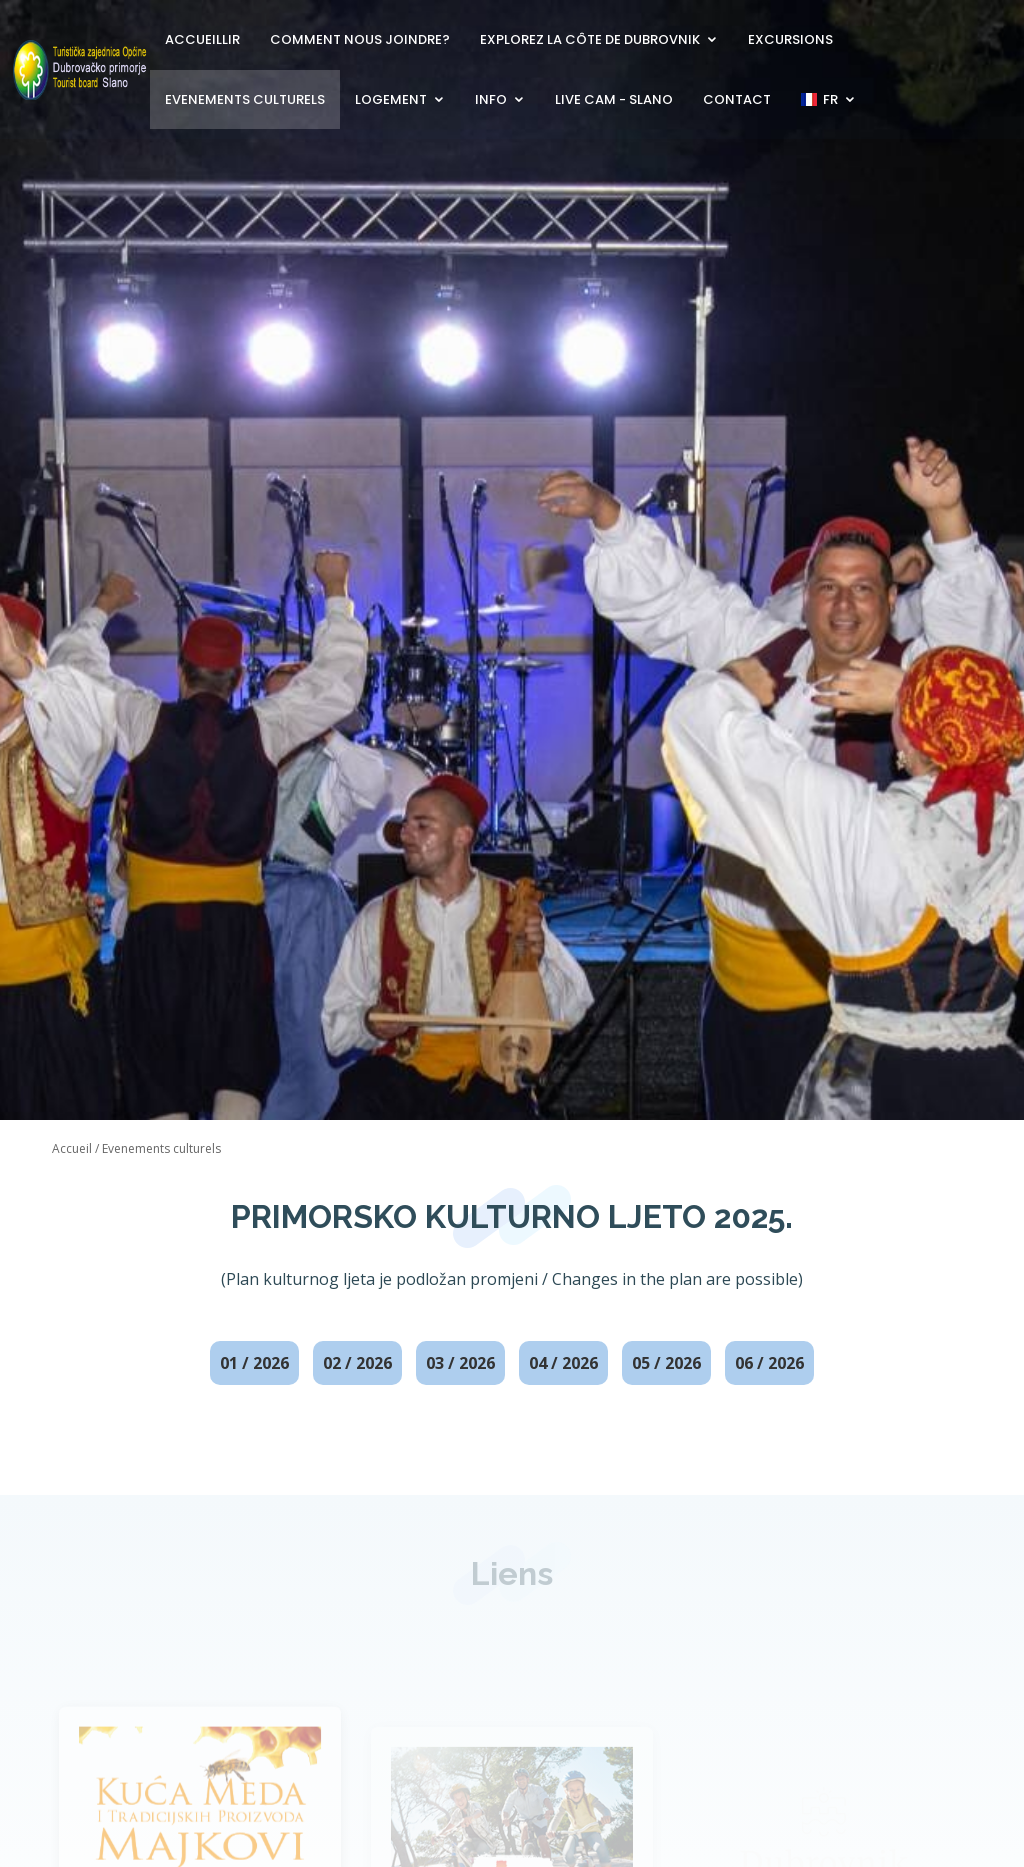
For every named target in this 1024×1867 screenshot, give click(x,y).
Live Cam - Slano (614, 99)
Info (491, 99)
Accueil (72, 1148)
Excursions (790, 39)
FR (819, 99)
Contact (737, 99)
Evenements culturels (245, 99)
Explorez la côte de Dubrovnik (590, 39)
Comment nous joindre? (360, 39)
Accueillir (202, 39)
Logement (391, 99)
